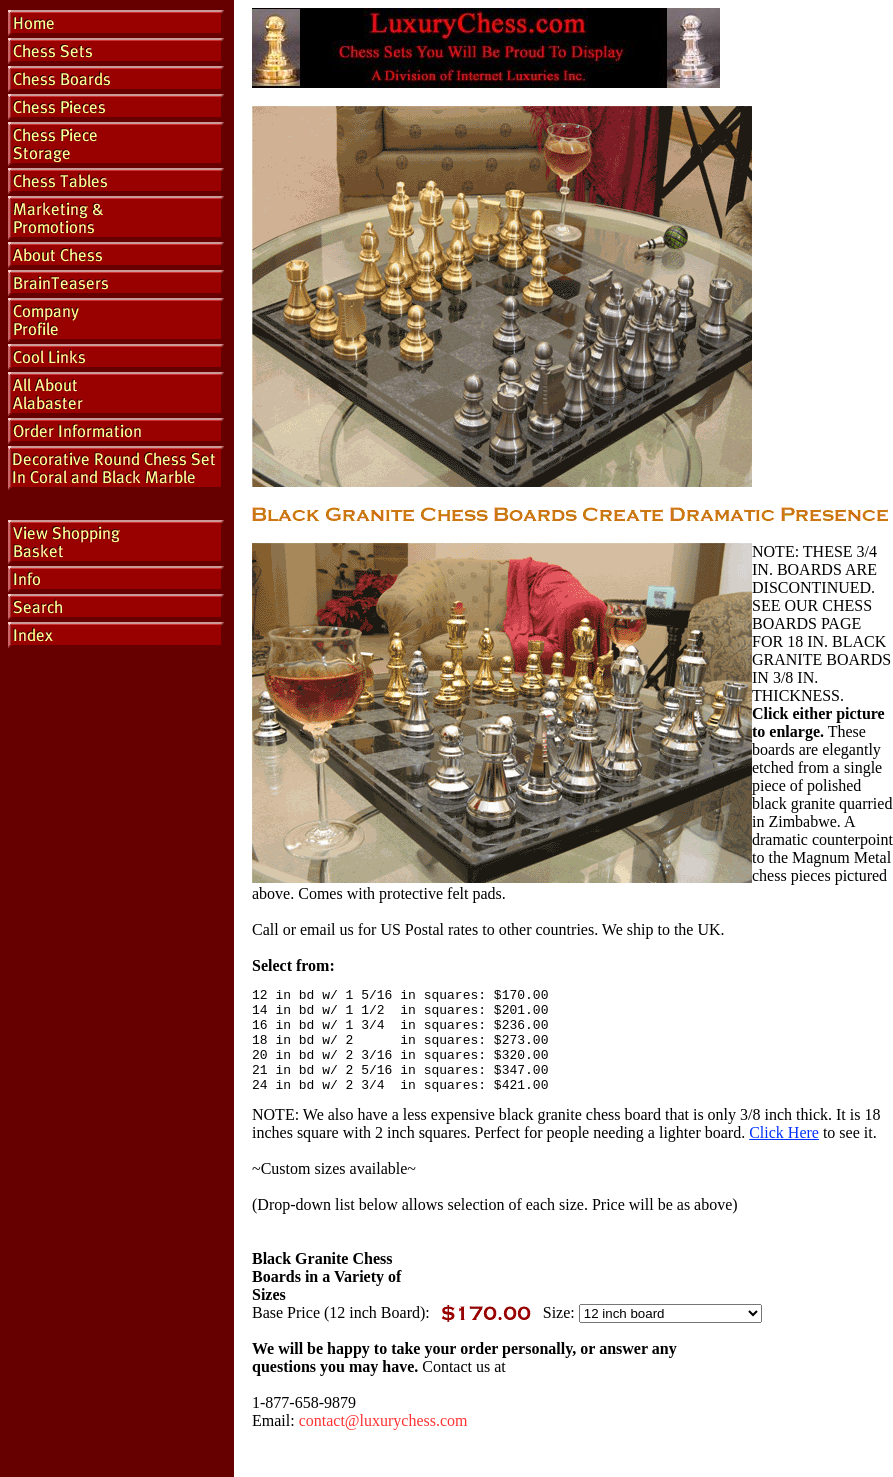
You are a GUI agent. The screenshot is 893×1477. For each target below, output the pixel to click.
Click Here (784, 1153)
